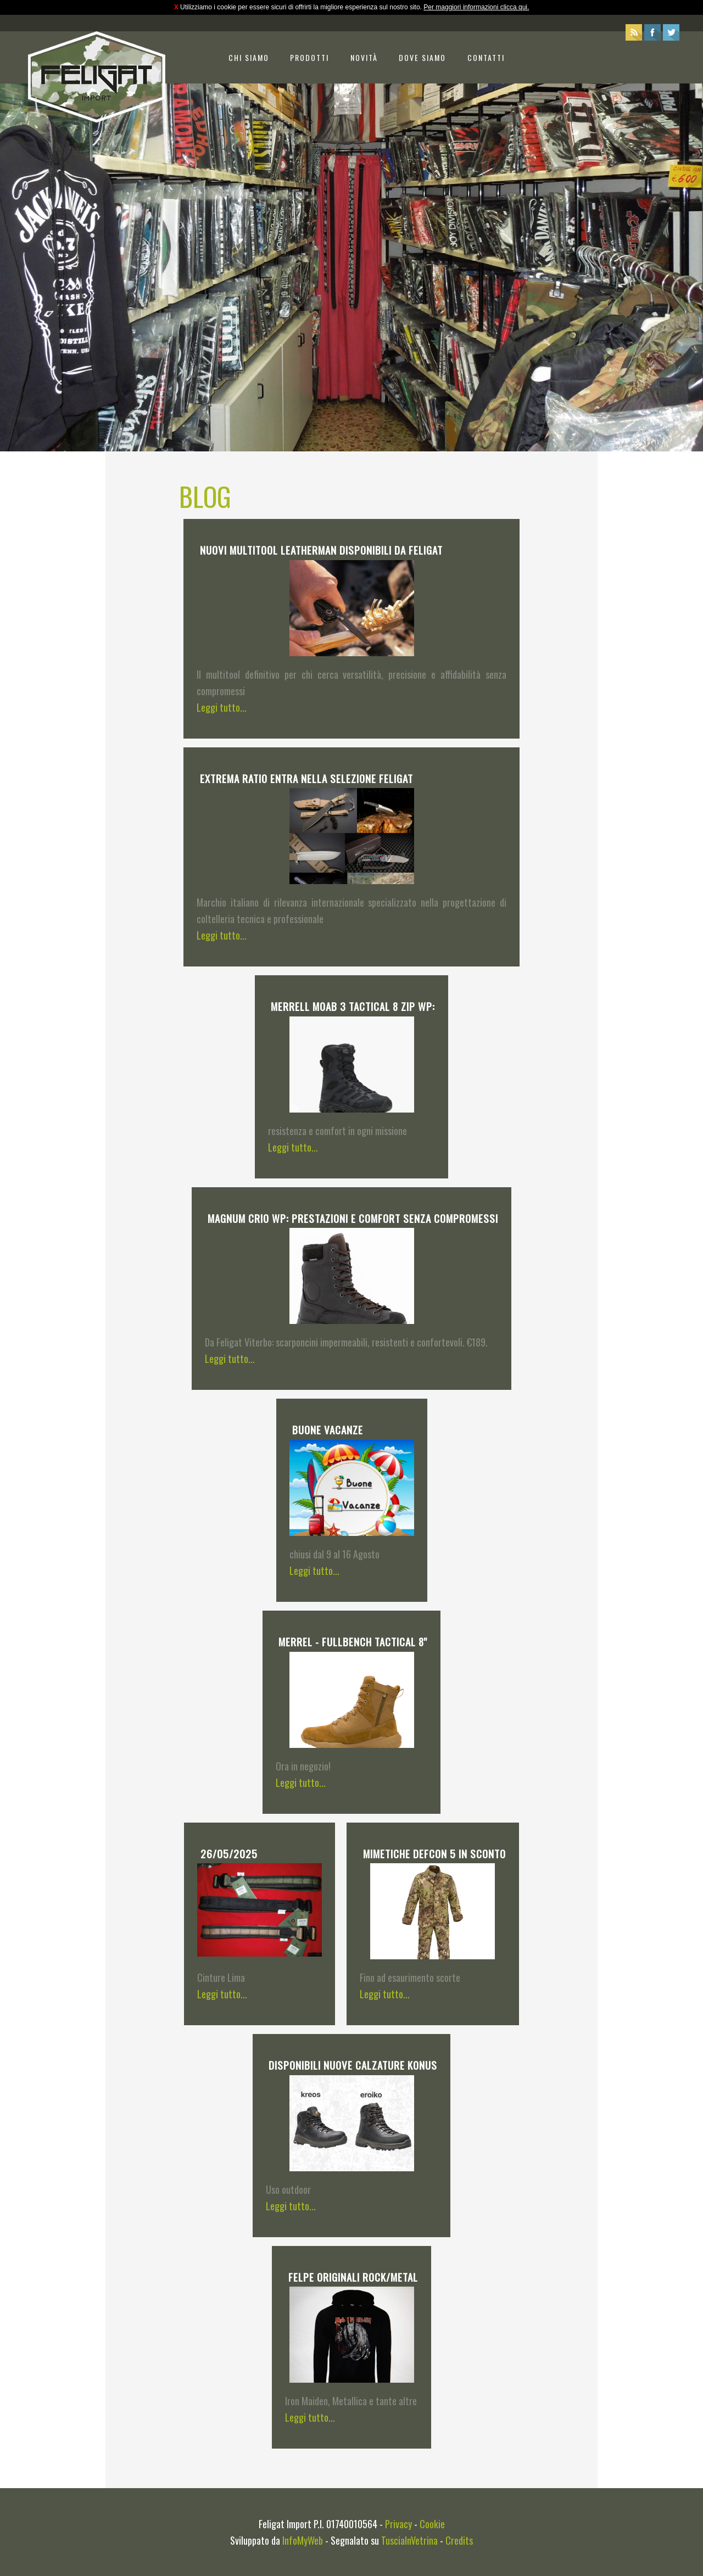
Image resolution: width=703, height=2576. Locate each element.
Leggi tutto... (222, 707)
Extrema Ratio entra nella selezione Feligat (306, 778)
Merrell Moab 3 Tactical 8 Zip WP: (353, 1006)
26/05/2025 (229, 1853)
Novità (364, 57)
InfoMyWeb (302, 2540)
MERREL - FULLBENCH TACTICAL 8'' (352, 1641)
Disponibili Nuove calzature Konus (353, 2064)
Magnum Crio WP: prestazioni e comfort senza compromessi (353, 1218)
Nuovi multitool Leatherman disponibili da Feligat (321, 549)
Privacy (398, 2524)
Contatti (486, 57)
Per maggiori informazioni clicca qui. (476, 7)
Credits (459, 2540)
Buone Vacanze (327, 1429)
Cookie (432, 2524)
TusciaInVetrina (409, 2540)
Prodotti (309, 57)
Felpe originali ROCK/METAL (353, 2276)
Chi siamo (248, 57)
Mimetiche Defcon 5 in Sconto (434, 1853)
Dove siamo (422, 57)
